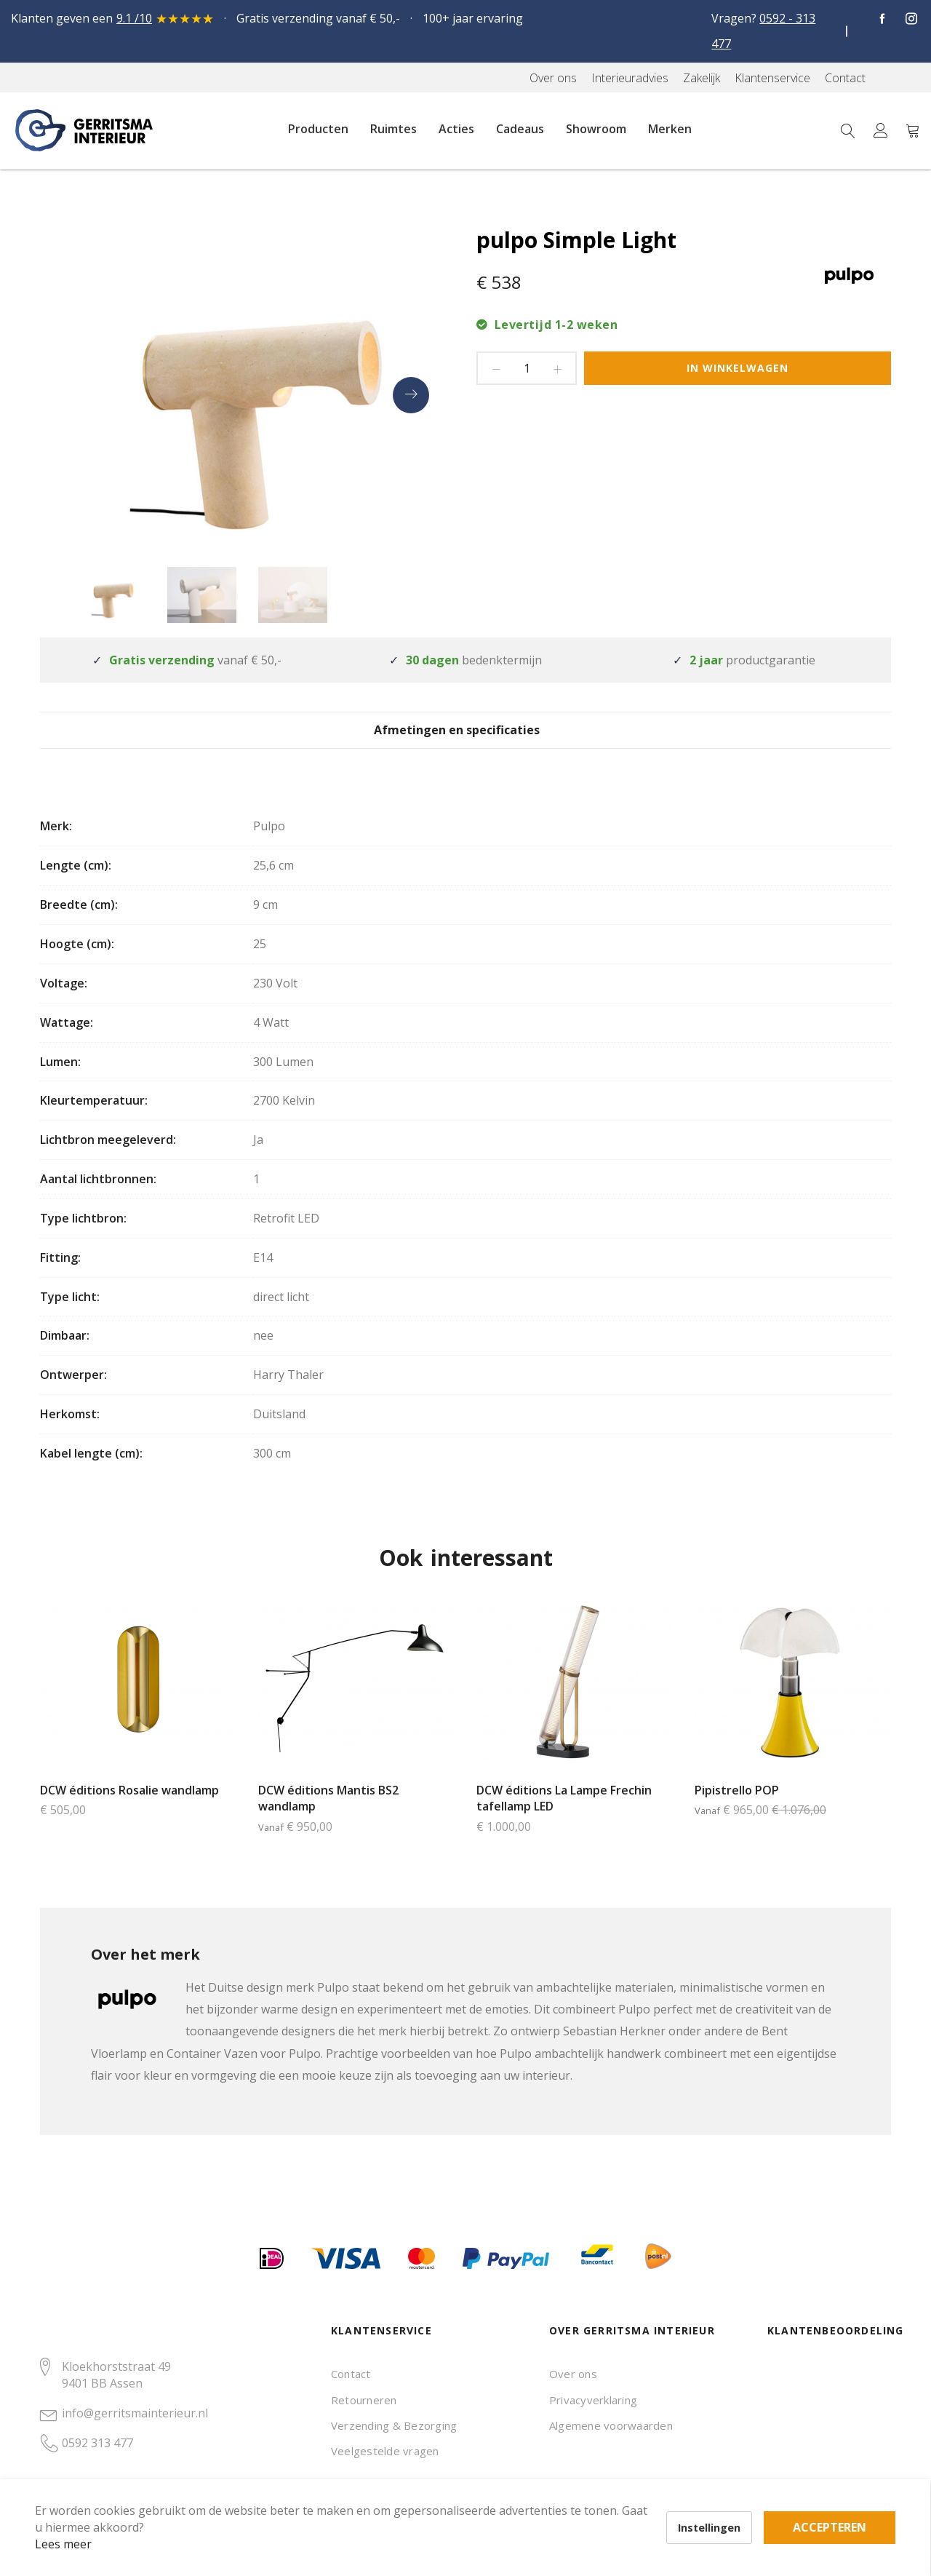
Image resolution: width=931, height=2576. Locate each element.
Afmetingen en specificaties (466, 741)
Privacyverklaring (593, 2400)
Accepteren (504, 2496)
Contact (351, 2373)
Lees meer (86, 2521)
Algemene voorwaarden (611, 2425)
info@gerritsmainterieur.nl (135, 2413)
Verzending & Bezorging (394, 2425)
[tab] (466, 740)
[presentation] (411, 395)
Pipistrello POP (737, 1812)
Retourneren (364, 2400)
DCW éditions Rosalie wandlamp (129, 1812)
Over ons (573, 2373)
